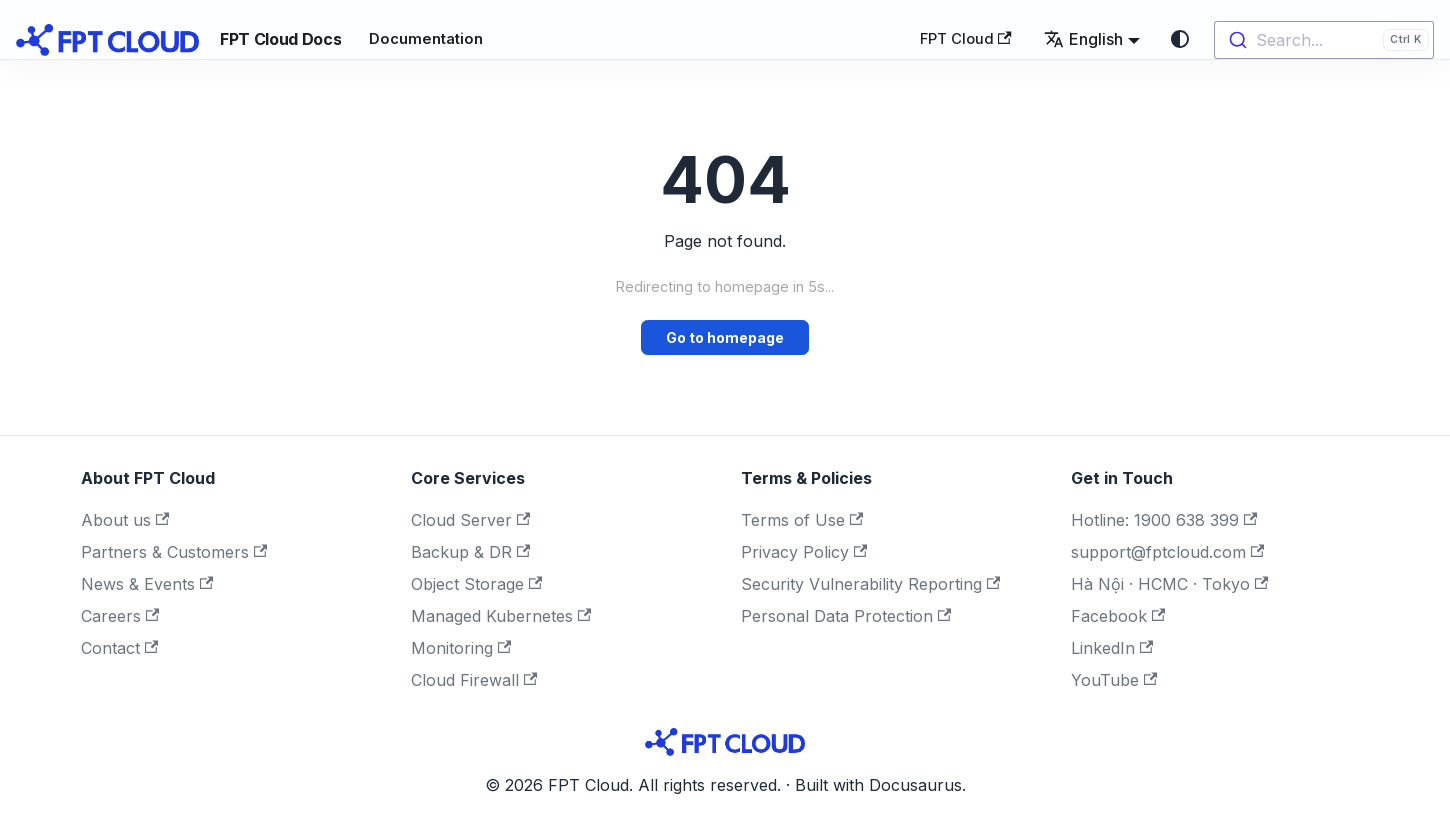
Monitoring (461, 648)
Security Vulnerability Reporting (870, 584)
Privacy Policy (804, 552)
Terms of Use (802, 520)
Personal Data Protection (846, 616)
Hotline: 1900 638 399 (1164, 520)
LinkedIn (1112, 648)
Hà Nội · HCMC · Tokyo (1169, 584)
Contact (119, 648)
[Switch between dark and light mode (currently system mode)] (1180, 39)
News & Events (147, 584)
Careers (120, 616)
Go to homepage (725, 337)
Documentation (426, 39)
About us (125, 520)
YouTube (1114, 680)
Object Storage (476, 584)
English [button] (1083, 39)
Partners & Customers (174, 552)
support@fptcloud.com (1167, 552)
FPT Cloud (966, 39)
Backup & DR (470, 552)
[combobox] (1324, 40)
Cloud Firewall (474, 680)
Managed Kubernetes (501, 616)
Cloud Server (470, 520)
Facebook (1118, 616)
